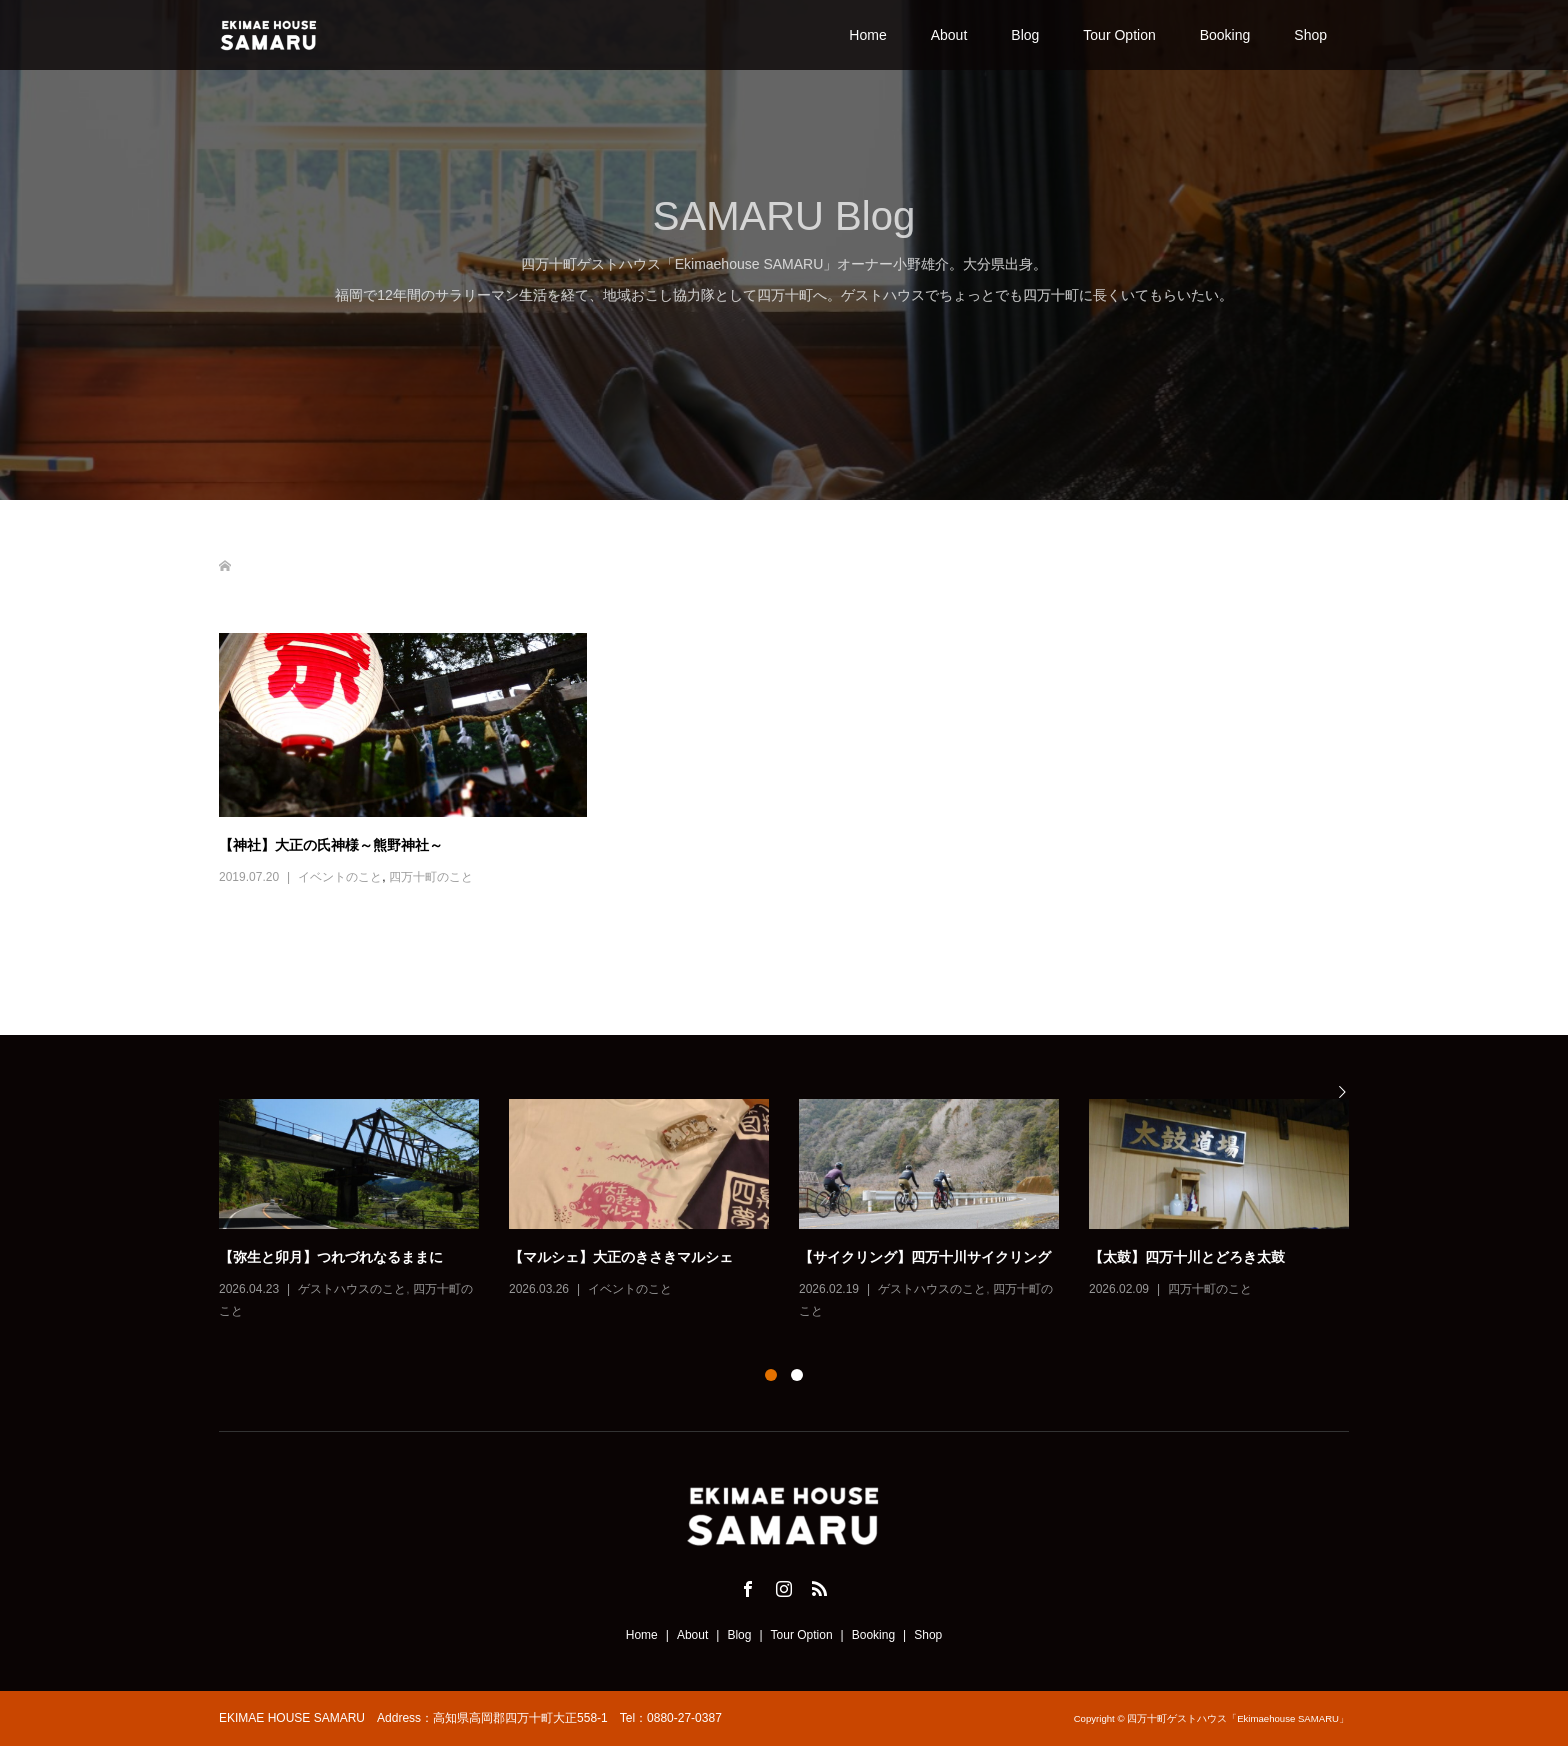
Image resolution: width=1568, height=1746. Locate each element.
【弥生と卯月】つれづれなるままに (331, 1257)
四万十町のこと (431, 877)
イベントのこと (340, 877)
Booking (1225, 35)
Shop (1310, 35)
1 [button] (771, 1375)
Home (867, 35)
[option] (799, 1211)
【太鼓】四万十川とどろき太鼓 (1187, 1257)
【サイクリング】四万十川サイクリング (925, 1257)
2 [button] (797, 1375)
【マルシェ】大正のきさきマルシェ (621, 1257)
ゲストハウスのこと (352, 1289)
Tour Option (1119, 35)
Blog (1025, 35)
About (949, 35)
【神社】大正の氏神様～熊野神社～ (331, 845)
